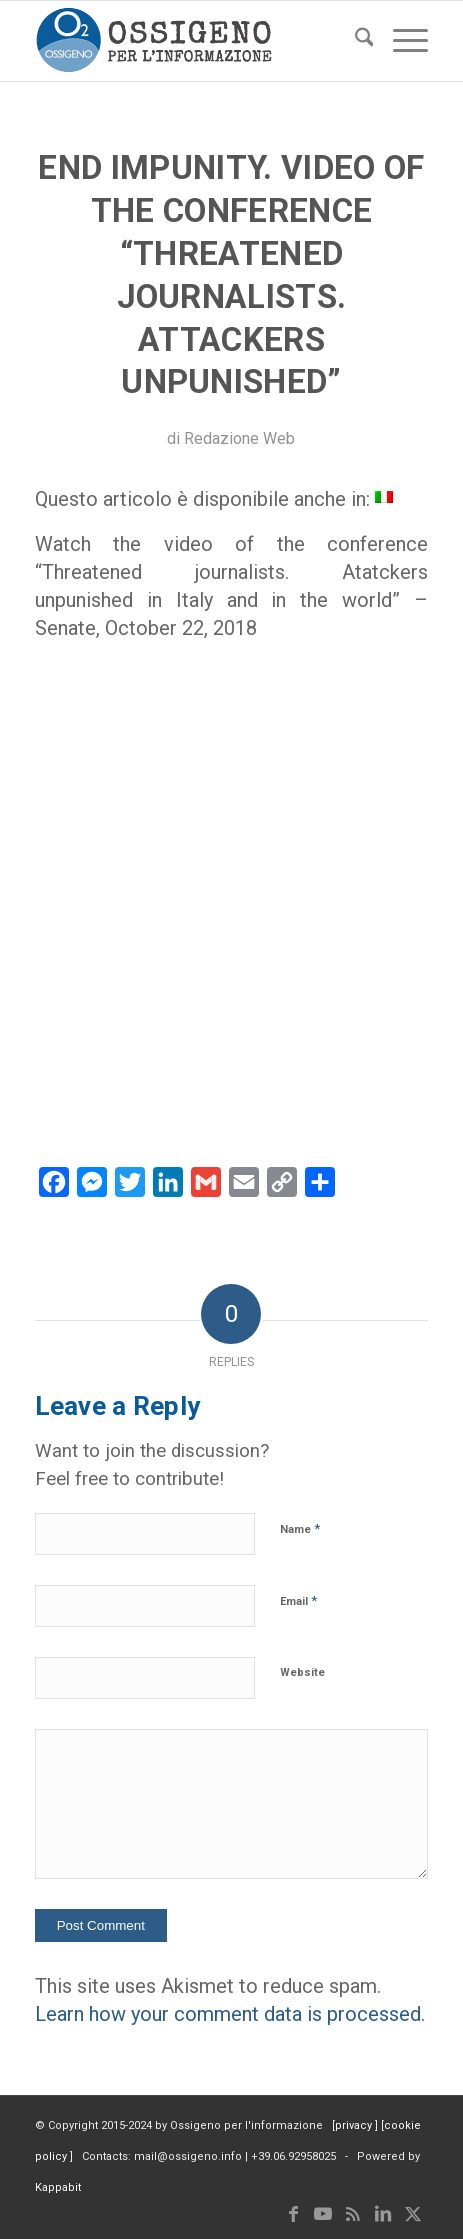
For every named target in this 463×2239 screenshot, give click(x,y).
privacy (355, 2125)
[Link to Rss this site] (353, 2214)
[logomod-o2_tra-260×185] (192, 41)
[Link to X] (413, 2214)
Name (300, 1528)
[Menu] (400, 41)
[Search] (354, 41)
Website (302, 1672)
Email (298, 1600)
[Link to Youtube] (323, 2214)
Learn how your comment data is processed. (230, 2014)
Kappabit (58, 2187)
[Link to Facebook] (293, 2214)
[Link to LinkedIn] (383, 2214)
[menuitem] (354, 41)
